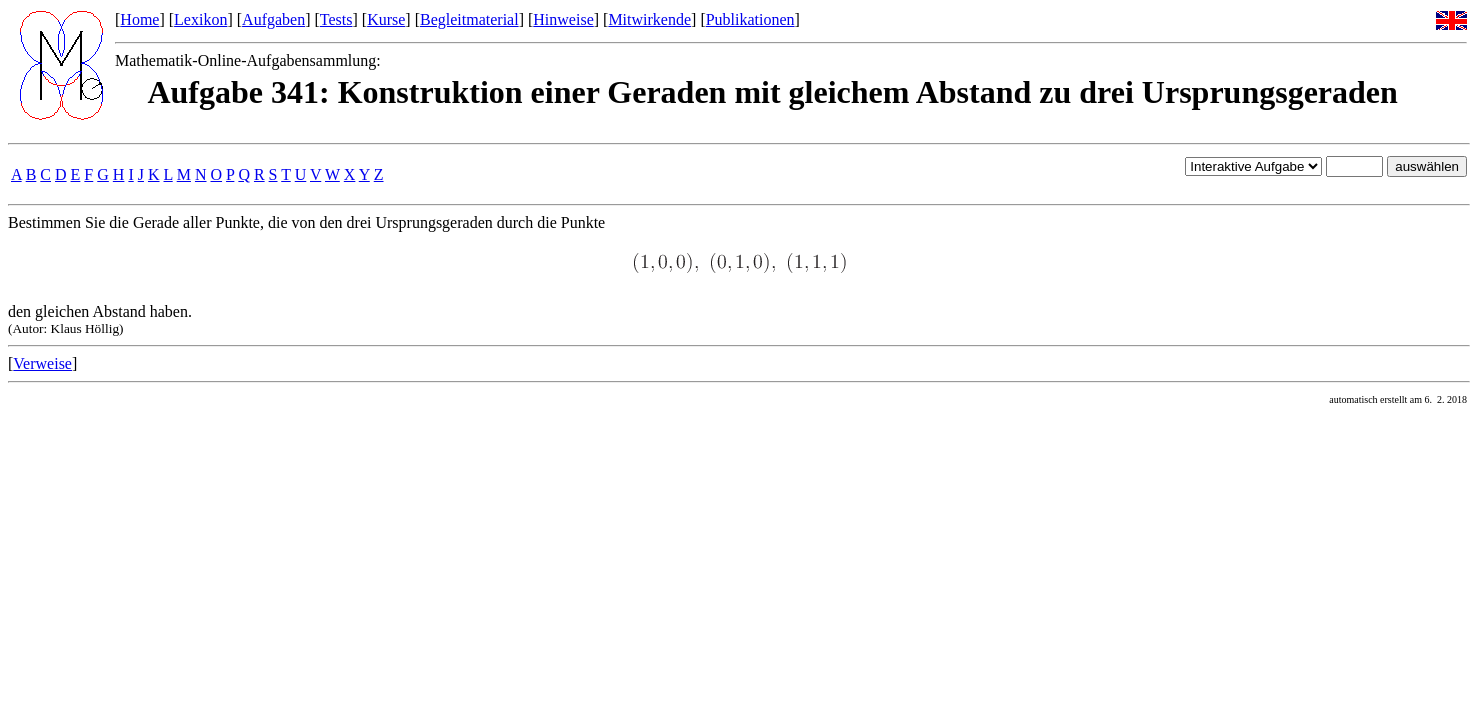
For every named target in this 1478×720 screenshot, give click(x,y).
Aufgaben (273, 19)
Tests (336, 19)
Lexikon (200, 19)
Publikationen (750, 19)
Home (139, 19)
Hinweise (563, 19)
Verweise (42, 363)
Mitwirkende (649, 19)
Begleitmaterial (469, 19)
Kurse (386, 19)
